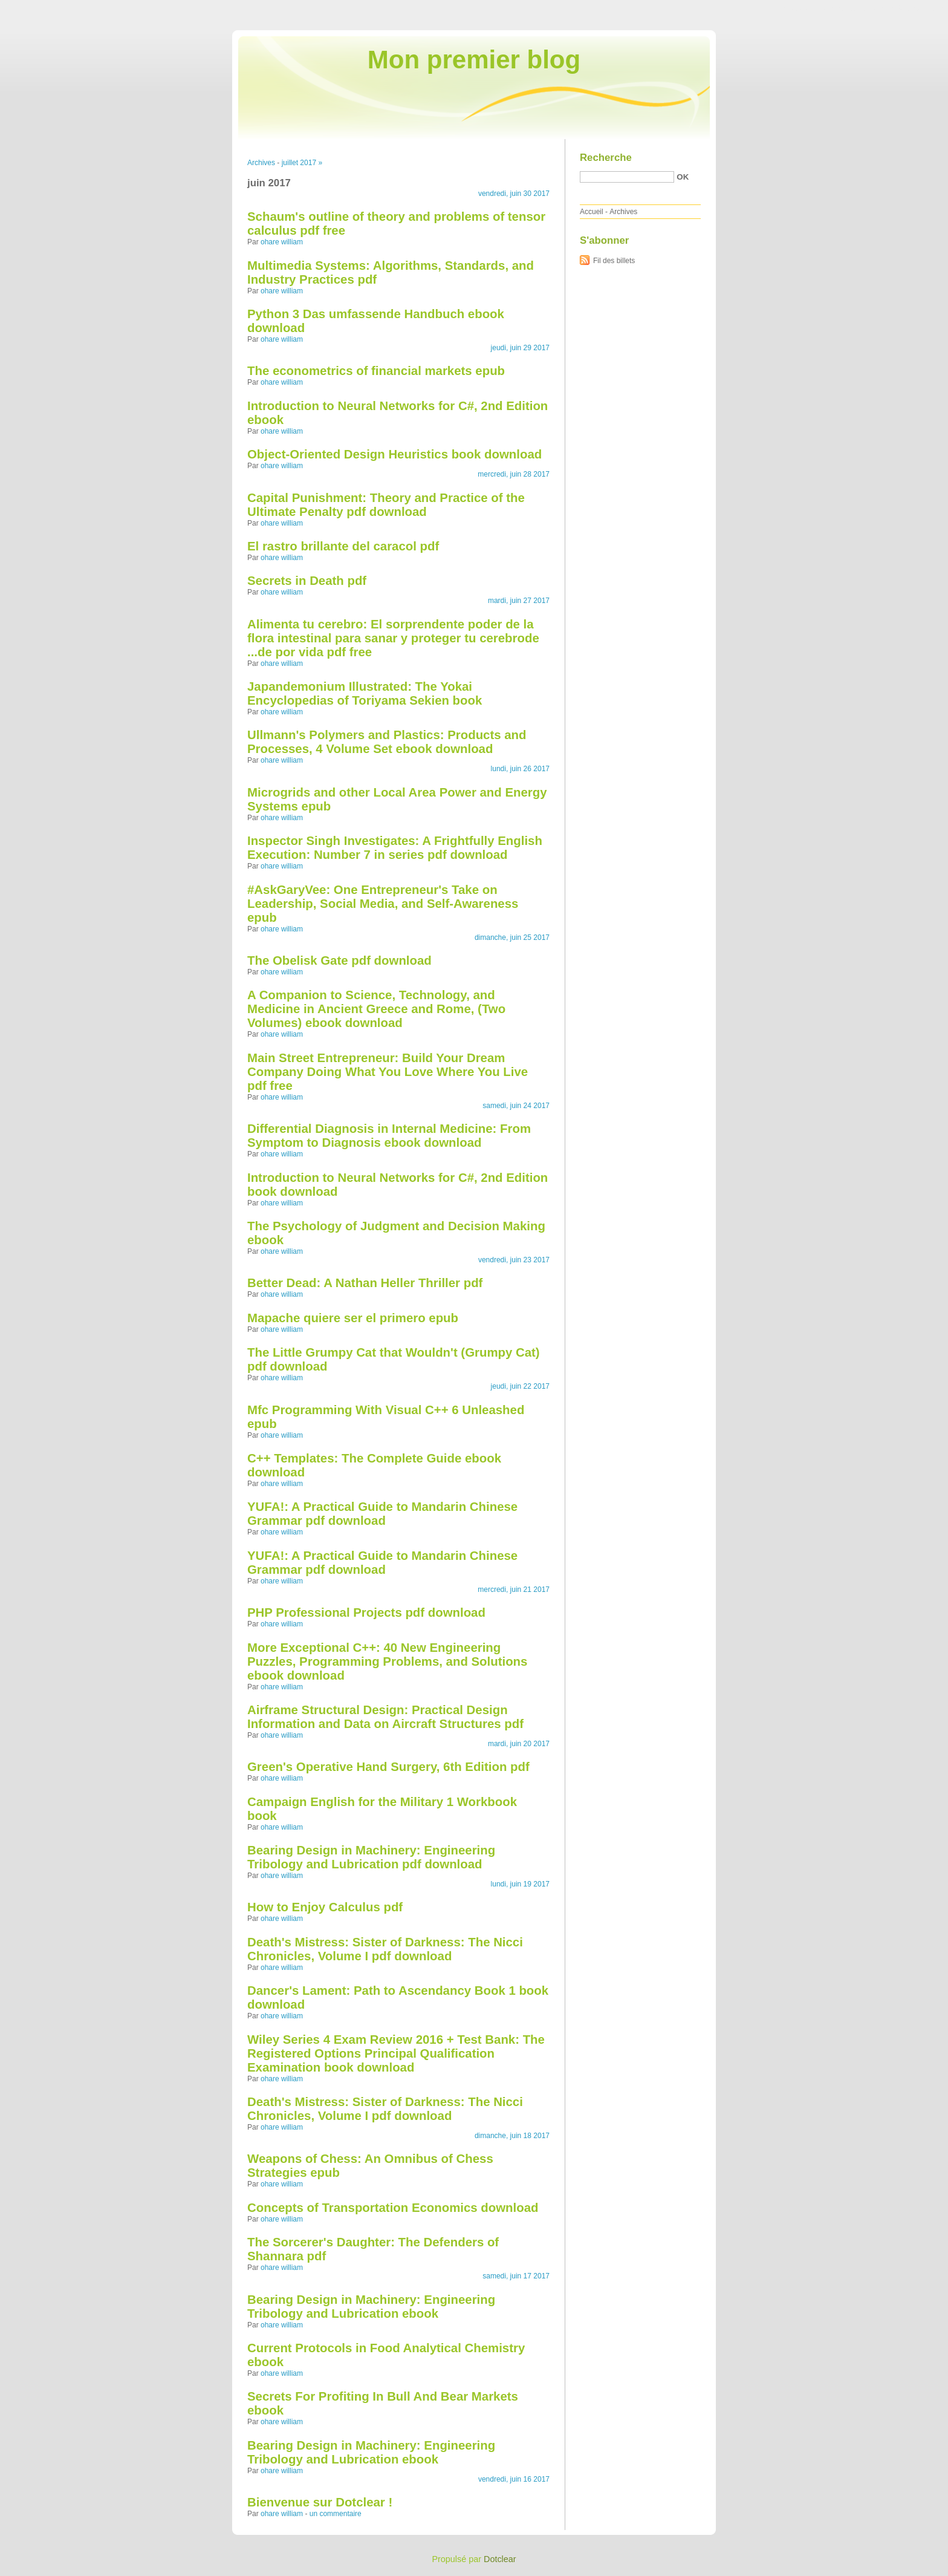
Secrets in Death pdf (306, 580)
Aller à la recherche (912, 8)
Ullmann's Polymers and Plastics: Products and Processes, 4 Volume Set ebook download (387, 741)
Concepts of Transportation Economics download (392, 2207)
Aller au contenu (799, 8)
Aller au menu (853, 8)
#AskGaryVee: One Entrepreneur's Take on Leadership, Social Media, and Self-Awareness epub (382, 903)
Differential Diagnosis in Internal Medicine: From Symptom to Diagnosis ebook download (389, 1135)
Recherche (606, 157)
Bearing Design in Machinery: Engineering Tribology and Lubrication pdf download (371, 1857)
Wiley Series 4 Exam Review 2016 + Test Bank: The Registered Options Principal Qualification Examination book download (396, 2053)
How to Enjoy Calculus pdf (325, 1907)
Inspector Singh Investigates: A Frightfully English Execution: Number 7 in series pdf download (394, 847)
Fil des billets (614, 260)
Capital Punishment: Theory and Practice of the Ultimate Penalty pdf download (386, 504)
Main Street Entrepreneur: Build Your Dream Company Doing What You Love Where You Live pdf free (387, 1071)
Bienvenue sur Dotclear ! (319, 2502)
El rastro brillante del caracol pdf (343, 546)
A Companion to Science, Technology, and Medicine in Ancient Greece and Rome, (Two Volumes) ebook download (376, 1008)
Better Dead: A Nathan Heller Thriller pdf (364, 1283)
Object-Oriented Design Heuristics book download (394, 454)
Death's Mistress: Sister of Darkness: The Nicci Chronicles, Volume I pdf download (385, 1949)
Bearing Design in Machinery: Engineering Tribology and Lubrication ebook (371, 2306)
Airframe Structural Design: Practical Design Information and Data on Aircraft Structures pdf (385, 1716)
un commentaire (336, 2513)
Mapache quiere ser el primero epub (352, 1318)
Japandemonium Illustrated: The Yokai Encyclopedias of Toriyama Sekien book (364, 693)
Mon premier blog (474, 59)
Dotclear (500, 2559)
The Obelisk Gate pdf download (339, 960)
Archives (261, 162)
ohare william (282, 242)
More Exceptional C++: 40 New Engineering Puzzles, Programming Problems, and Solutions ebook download (387, 1661)
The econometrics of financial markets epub (376, 370)
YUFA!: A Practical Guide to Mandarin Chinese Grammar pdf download (382, 1513)
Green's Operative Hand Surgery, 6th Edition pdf (388, 1766)
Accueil (591, 211)
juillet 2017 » (302, 162)
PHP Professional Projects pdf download (366, 1612)
